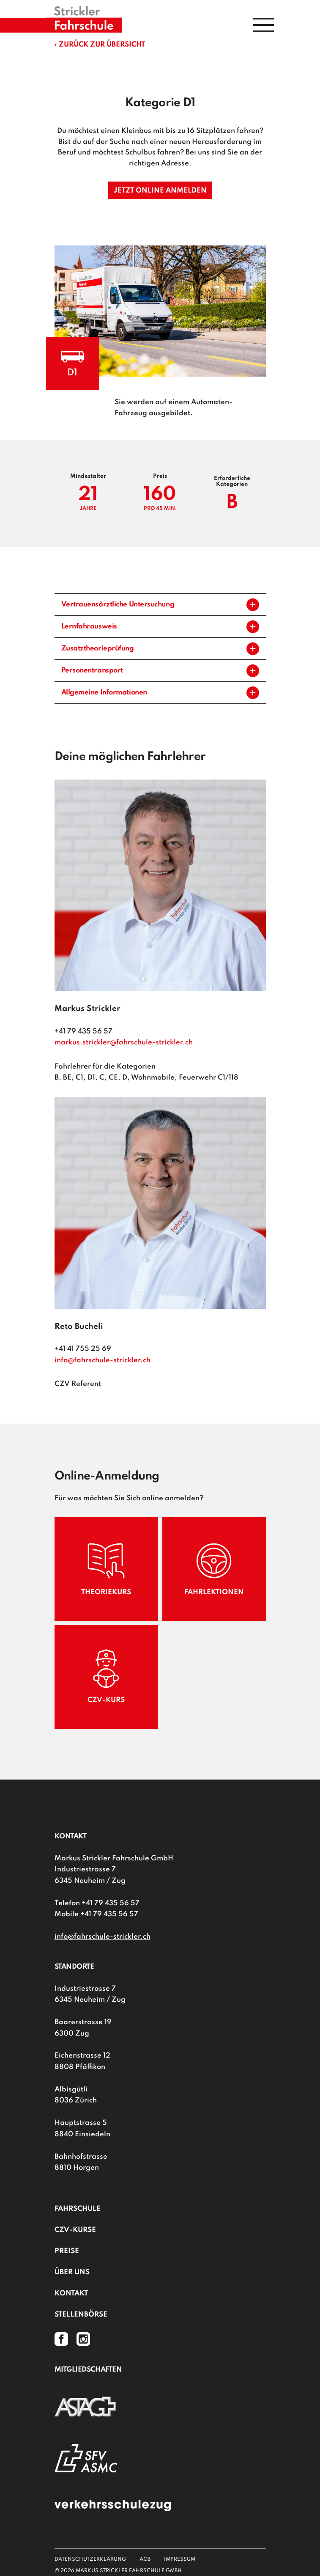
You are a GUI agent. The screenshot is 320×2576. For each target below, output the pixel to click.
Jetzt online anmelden (160, 190)
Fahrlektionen (214, 1568)
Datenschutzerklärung (90, 2559)
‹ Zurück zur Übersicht (100, 44)
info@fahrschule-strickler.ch (102, 1360)
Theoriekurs (106, 1568)
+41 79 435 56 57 (83, 1031)
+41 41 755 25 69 (83, 1349)
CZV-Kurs (106, 1676)
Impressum (179, 2559)
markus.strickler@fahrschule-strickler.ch (124, 1042)
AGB (144, 2559)
